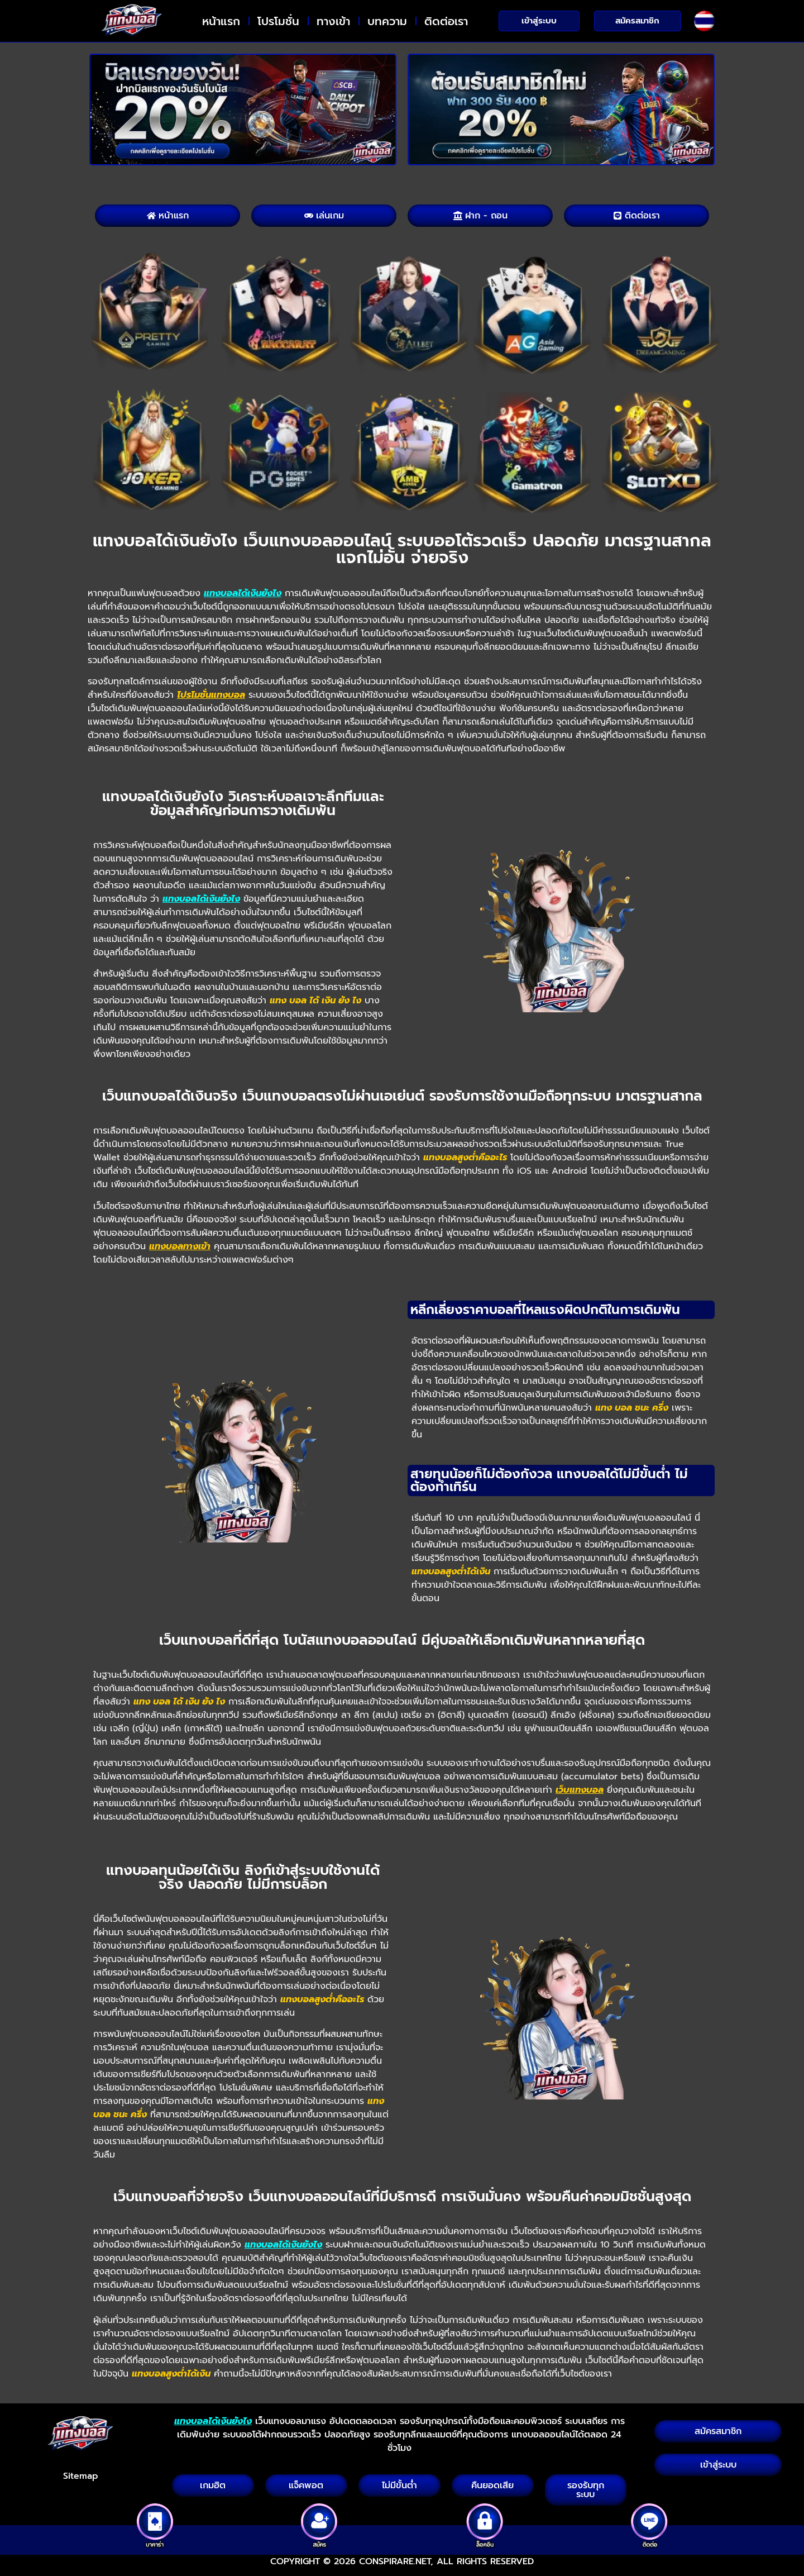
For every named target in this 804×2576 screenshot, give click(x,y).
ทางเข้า (333, 21)
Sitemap (80, 2476)
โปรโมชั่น (278, 21)
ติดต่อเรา (446, 21)
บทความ (387, 21)
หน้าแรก (221, 21)
